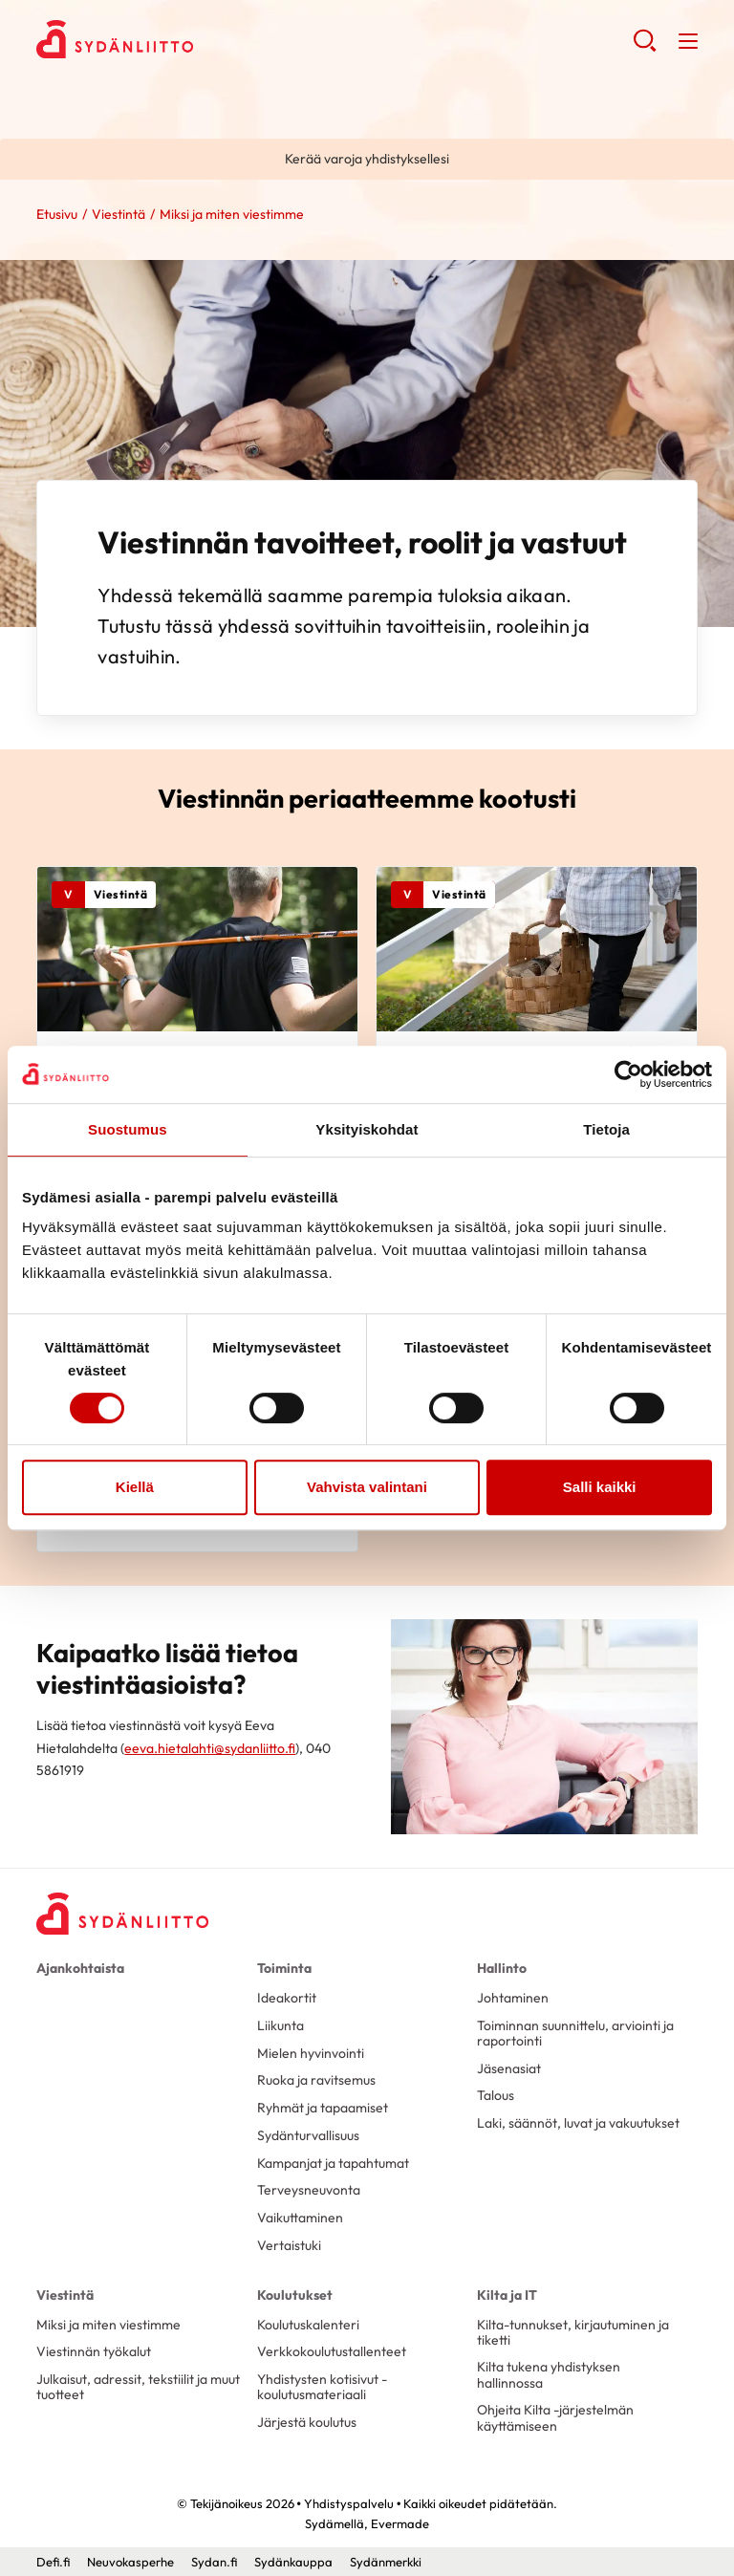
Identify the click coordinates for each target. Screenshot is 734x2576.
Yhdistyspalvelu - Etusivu (189, 39)
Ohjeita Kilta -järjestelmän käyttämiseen (555, 2417)
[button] (645, 47)
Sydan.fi (214, 2561)
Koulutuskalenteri (308, 2324)
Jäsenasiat (509, 2068)
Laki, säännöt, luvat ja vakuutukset (578, 2123)
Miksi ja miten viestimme (108, 2324)
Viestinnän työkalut (93, 2351)
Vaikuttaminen (300, 2217)
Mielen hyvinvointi (310, 2053)
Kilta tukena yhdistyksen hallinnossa (548, 2374)
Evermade (400, 2523)
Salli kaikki (600, 1487)
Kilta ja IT (507, 2295)
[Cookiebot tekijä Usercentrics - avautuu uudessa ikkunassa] (628, 1074)
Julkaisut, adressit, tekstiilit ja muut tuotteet (138, 2386)
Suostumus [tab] (127, 1129)
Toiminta (284, 1968)
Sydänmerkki (385, 2561)
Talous (495, 2095)
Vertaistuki (289, 2245)
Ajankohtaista (80, 1968)
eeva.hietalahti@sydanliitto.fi (209, 1748)
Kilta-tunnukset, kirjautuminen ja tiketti (573, 2332)
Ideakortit (286, 1997)
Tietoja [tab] (606, 1129)
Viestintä (118, 214)
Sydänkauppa (293, 2561)
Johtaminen (513, 1997)
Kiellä (135, 1487)
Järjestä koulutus (306, 2422)
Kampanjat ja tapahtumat (333, 2163)
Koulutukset (295, 2295)
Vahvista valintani (367, 1487)
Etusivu (56, 214)
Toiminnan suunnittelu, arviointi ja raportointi (575, 2033)
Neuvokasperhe (130, 2561)
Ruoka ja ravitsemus (316, 2080)
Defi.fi (53, 2561)
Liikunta (280, 2025)
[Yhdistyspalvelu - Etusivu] (122, 1914)
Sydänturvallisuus (308, 2135)
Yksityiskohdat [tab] (366, 1129)
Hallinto (502, 1968)
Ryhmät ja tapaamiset (322, 2107)
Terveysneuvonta (308, 2189)
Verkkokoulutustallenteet (331, 2351)
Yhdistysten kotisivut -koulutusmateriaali (322, 2386)
